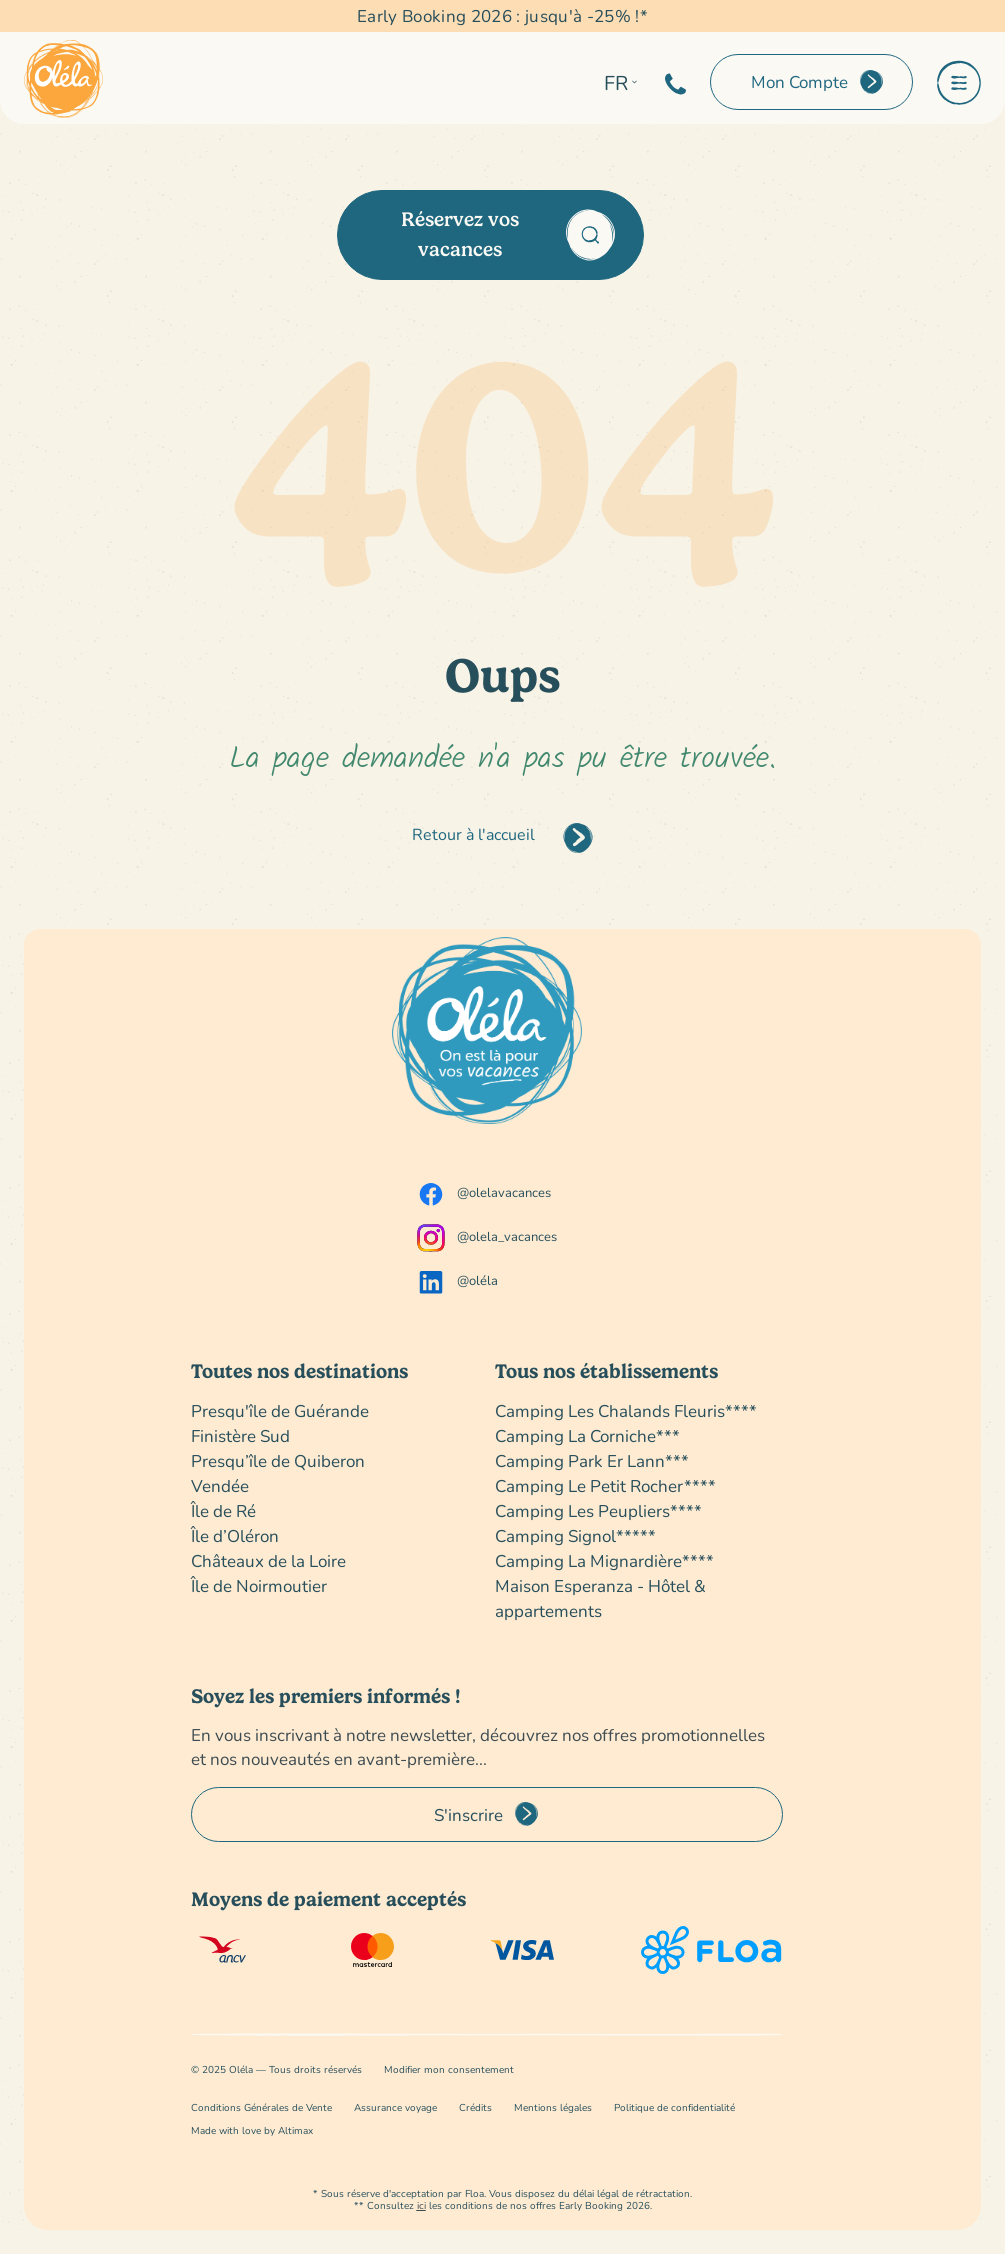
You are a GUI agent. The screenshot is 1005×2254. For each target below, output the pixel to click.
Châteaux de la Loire (268, 1560)
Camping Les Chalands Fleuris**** (626, 1410)
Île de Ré (223, 1510)
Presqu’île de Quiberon (278, 1460)
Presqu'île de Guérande (280, 1410)
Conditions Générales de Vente (261, 2107)
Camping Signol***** (575, 1535)
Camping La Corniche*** (587, 1435)
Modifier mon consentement (449, 2069)
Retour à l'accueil (473, 833)
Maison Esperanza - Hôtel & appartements (600, 1598)
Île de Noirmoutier (259, 1585)
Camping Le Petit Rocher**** (605, 1485)
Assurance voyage (395, 2107)
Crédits (475, 2107)
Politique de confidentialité (674, 2107)
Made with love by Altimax (252, 2130)
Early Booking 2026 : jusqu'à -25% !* (502, 15)
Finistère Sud (240, 1435)
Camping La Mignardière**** (604, 1560)
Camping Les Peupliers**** (598, 1510)
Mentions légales (553, 2107)
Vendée (220, 1485)
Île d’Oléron (235, 1535)
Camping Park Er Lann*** (592, 1460)
